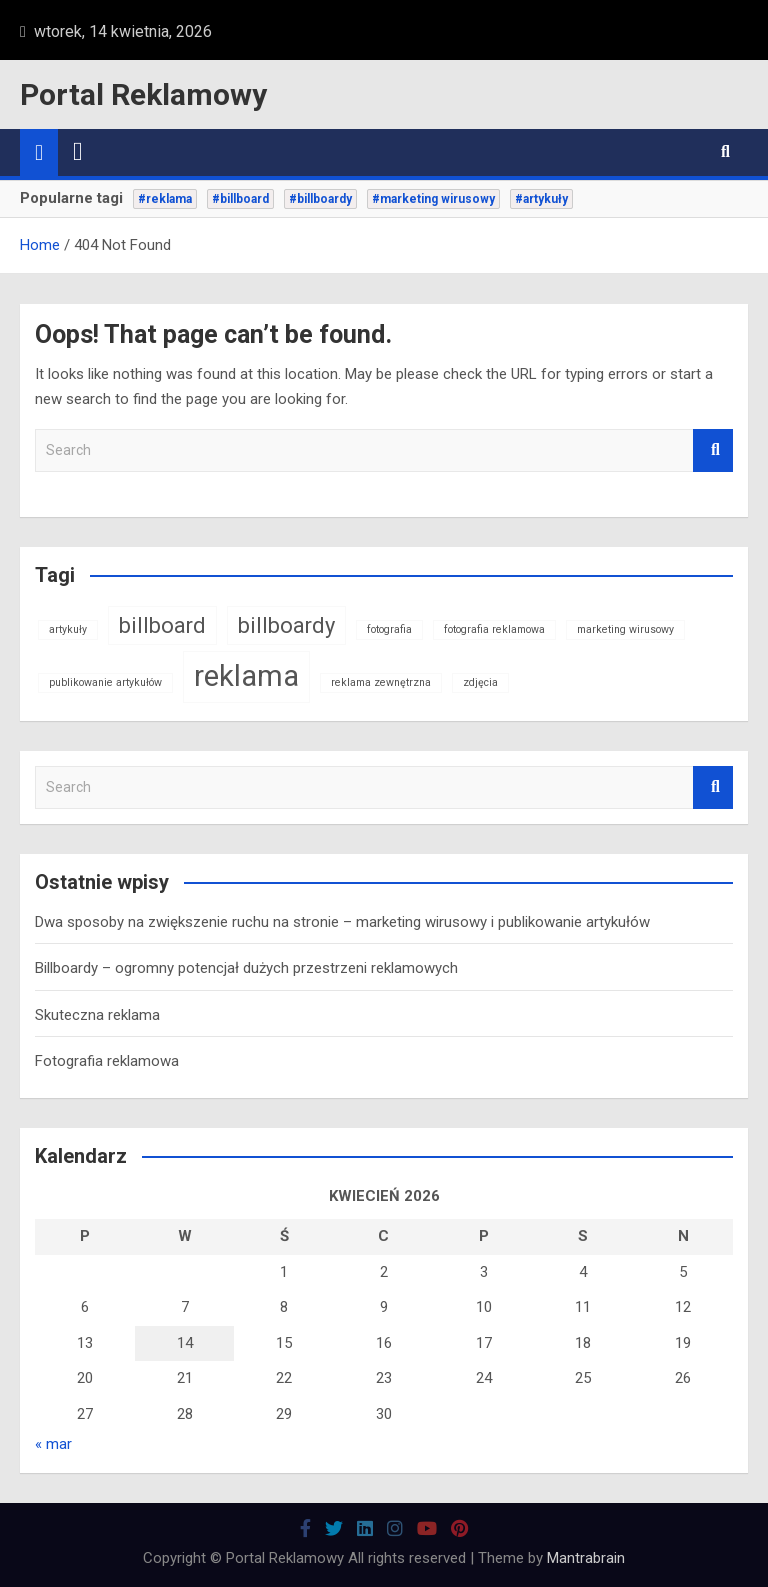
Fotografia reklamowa (107, 1061)
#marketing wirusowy (433, 199)
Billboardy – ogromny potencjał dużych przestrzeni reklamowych (246, 968)
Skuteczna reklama (97, 1015)
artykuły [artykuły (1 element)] (68, 629)
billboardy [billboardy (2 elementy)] (286, 625)
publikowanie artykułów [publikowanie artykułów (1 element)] (105, 682)
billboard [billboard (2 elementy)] (162, 625)
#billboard (240, 199)
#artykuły (541, 199)
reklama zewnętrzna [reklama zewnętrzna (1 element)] (381, 682)
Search (713, 450)
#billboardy (320, 199)
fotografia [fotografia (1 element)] (389, 629)
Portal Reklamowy (143, 94)
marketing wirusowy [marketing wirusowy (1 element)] (625, 629)
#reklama (165, 199)
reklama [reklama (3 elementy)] (246, 676)
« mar (53, 1444)
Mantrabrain (586, 1558)
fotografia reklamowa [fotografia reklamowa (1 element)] (494, 629)
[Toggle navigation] (78, 152)
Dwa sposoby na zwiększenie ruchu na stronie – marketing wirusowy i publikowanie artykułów (342, 922)
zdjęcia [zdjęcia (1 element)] (480, 682)
